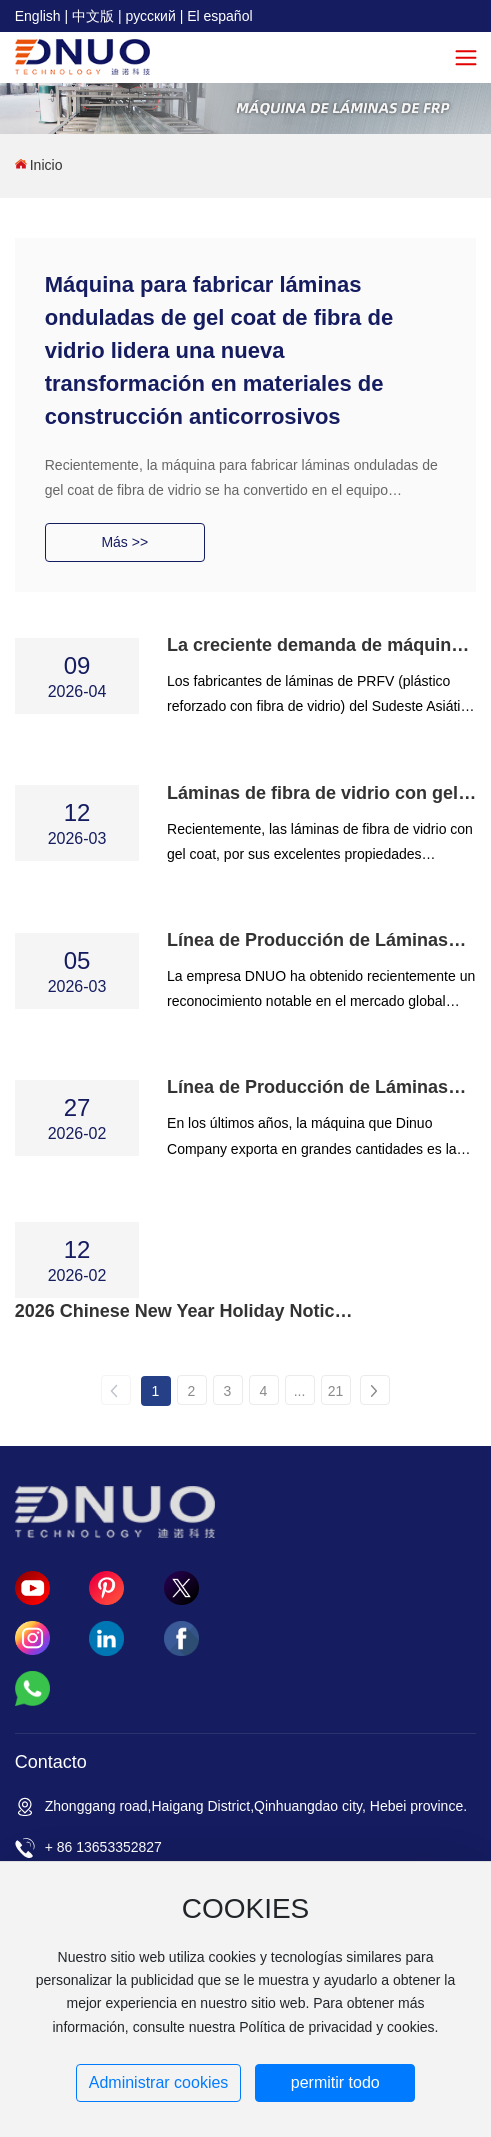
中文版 (93, 16)
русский (151, 16)
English (38, 16)
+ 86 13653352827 (103, 1847)
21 (336, 1391)
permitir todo (335, 2082)
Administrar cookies (159, 2082)
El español (219, 16)
